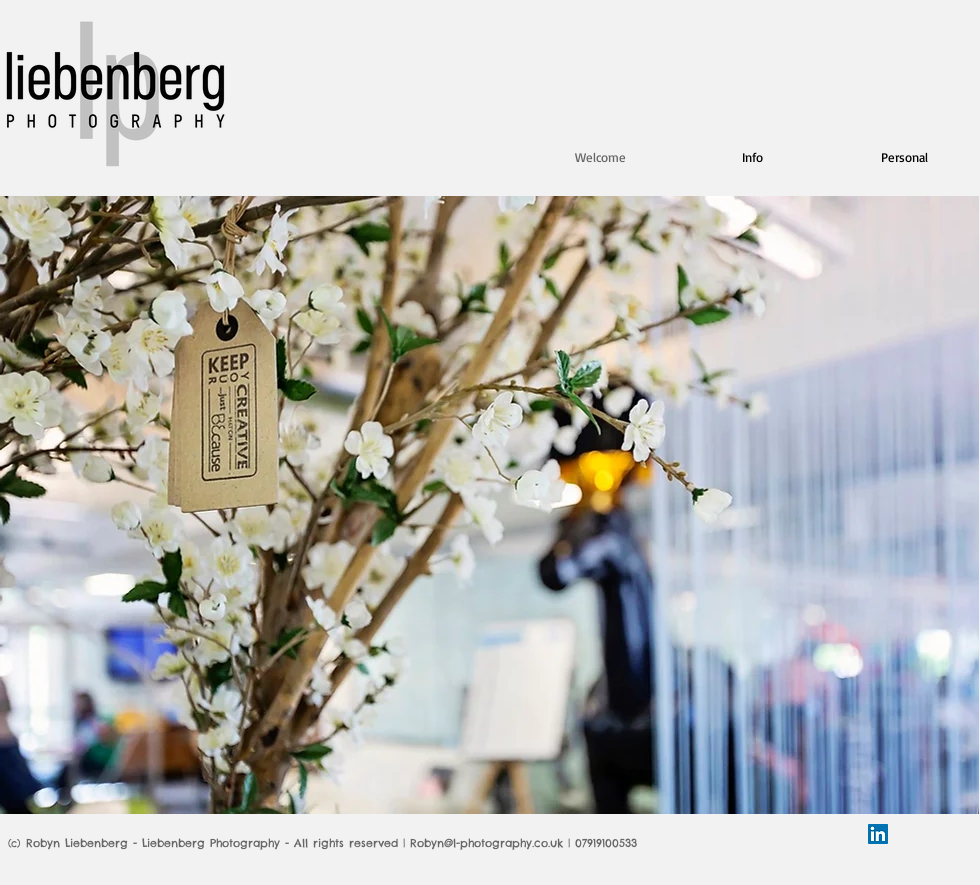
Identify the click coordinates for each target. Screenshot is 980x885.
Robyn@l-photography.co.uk (486, 843)
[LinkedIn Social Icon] (878, 834)
